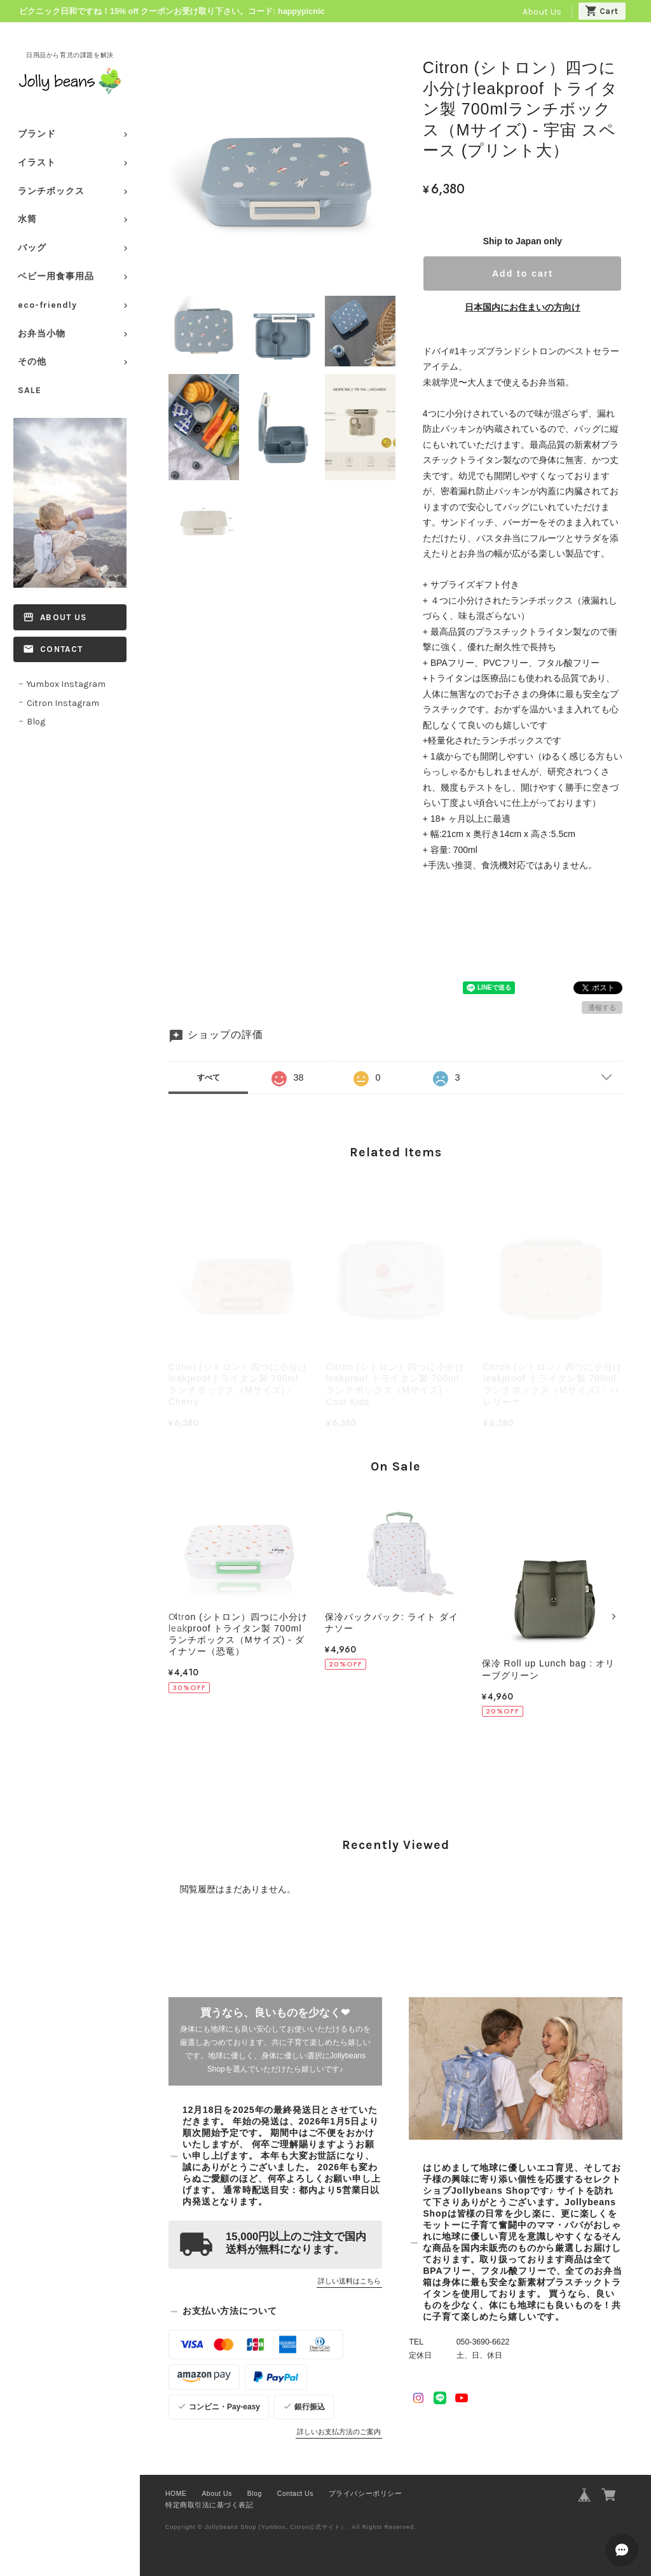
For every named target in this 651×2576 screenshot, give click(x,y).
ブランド (37, 133)
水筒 (27, 219)
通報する (602, 1007)
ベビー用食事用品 (56, 276)
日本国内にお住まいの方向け (522, 307)
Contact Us (295, 2493)
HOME (176, 2493)
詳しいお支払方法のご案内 (339, 2431)
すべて (208, 1077)
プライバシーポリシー (365, 2493)
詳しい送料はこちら (349, 2281)
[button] (177, 1617)
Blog (36, 721)
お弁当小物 (41, 333)
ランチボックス (51, 191)
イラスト (37, 162)
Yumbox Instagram (66, 684)
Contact (61, 649)
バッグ (32, 247)
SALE (29, 390)
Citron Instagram (63, 703)
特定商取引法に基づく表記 (209, 2505)
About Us (542, 11)
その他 (32, 361)
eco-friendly (47, 305)
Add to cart (522, 273)
